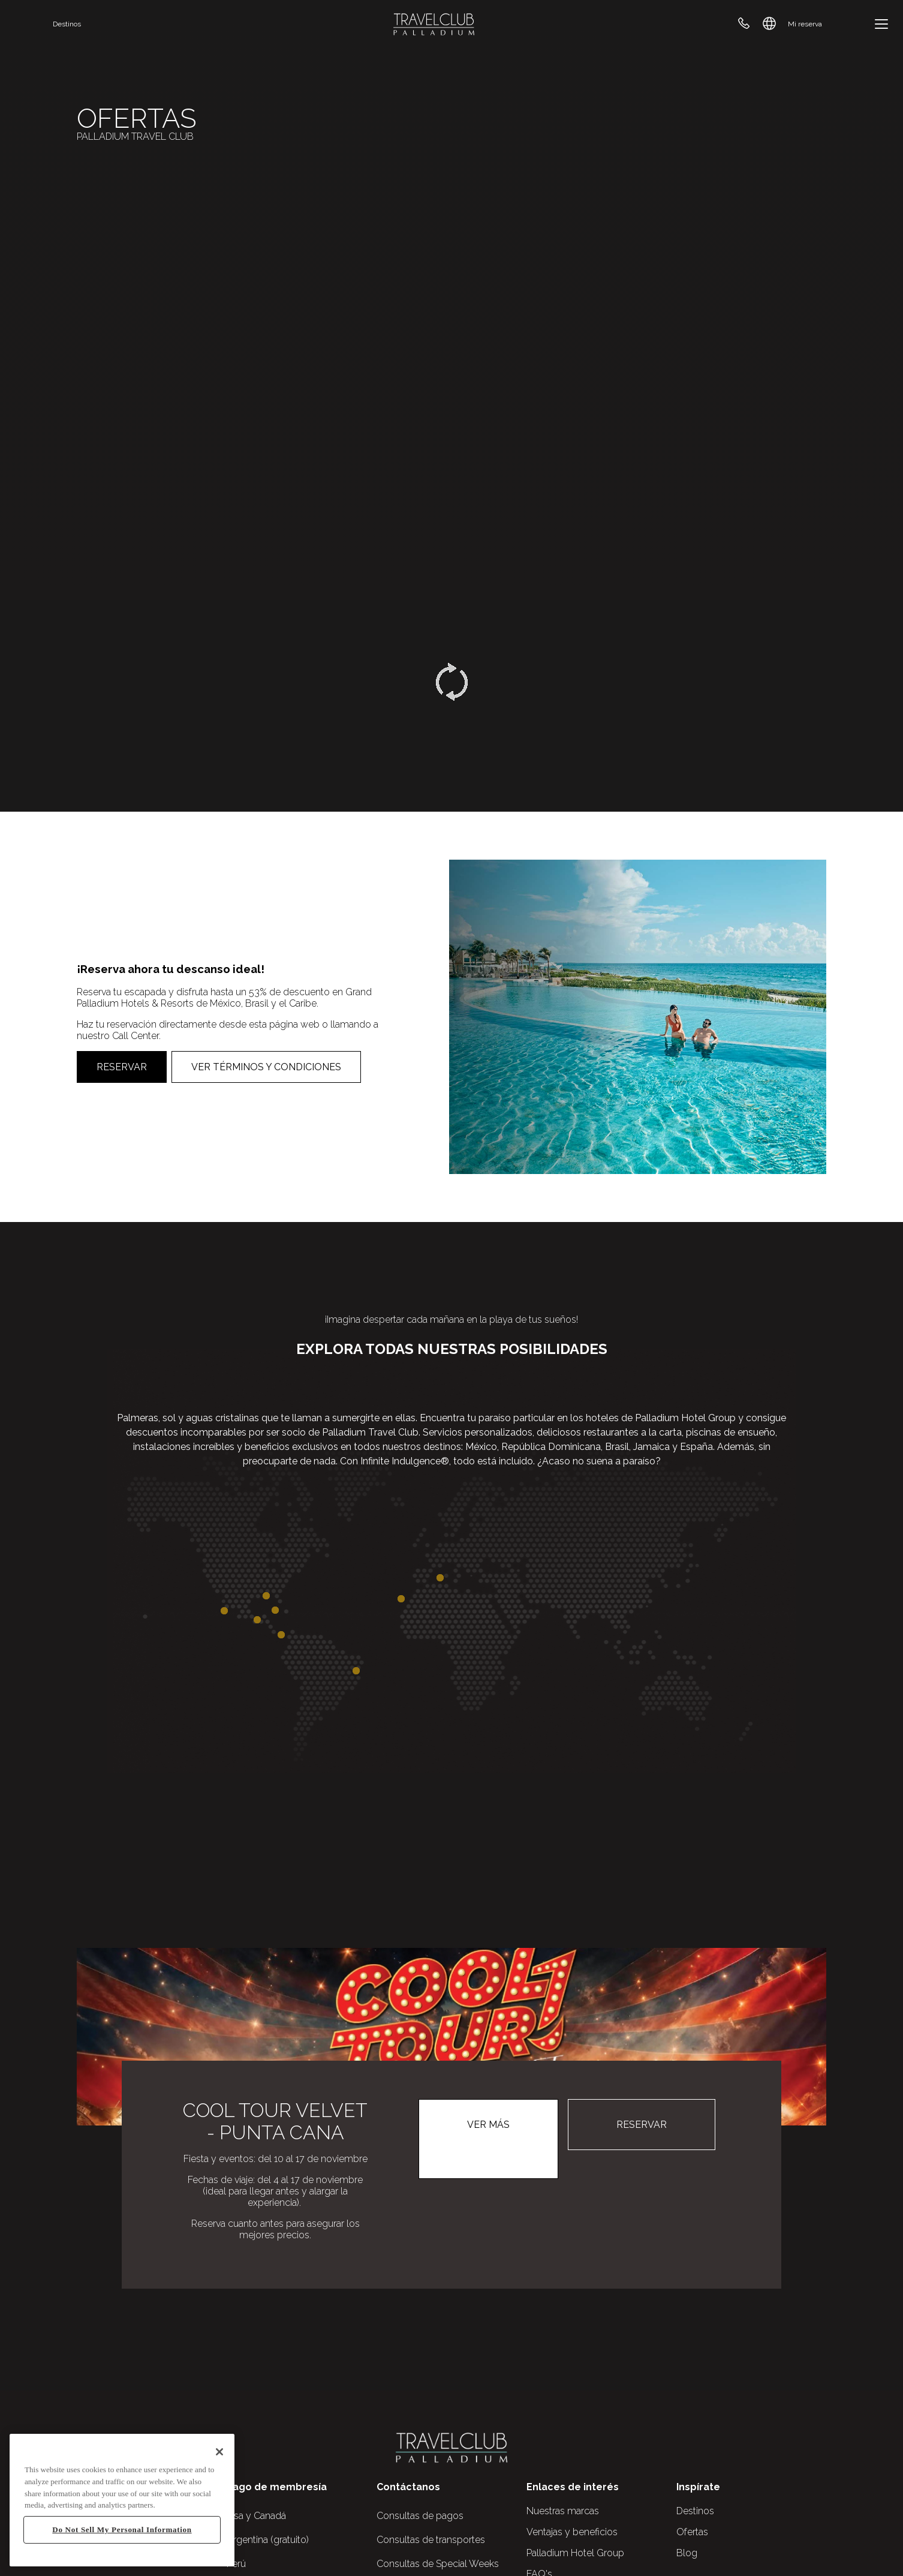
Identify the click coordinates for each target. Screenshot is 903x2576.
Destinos (67, 24)
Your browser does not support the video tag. (451, 300)
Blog (686, 2553)
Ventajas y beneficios (572, 2532)
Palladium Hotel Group (575, 2553)
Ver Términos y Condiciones (266, 1067)
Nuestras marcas (562, 2511)
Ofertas (692, 2532)
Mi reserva (805, 24)
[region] (122, 2500)
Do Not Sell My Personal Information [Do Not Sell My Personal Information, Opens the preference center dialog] (121, 2529)
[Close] (219, 2452)
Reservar (122, 1067)
